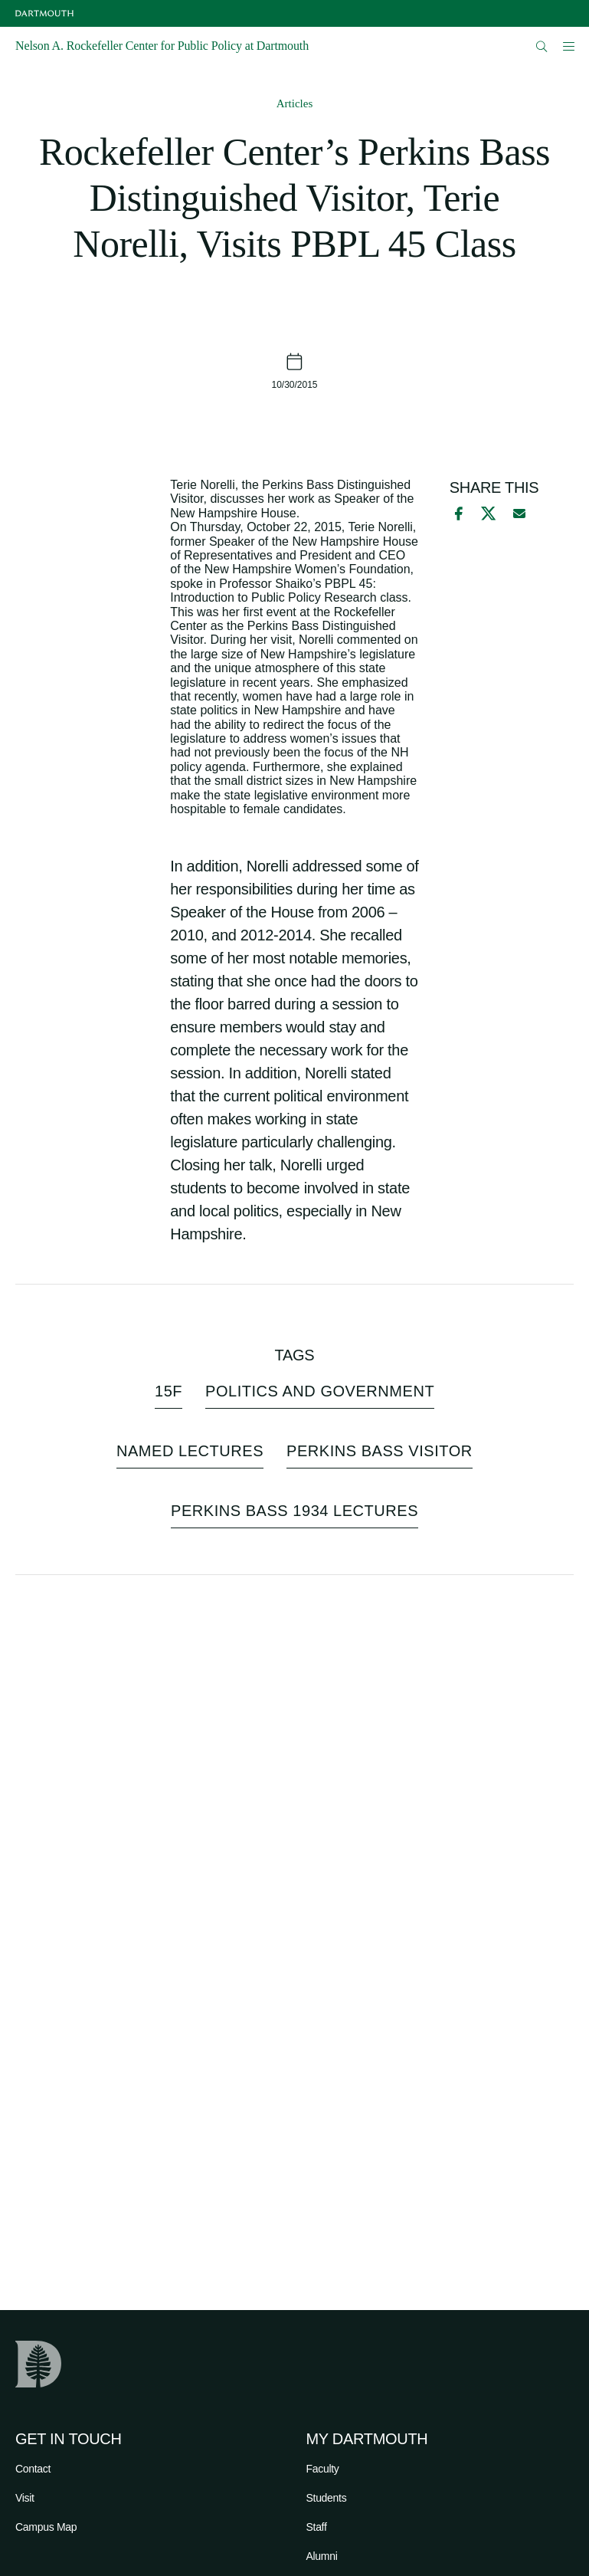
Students (326, 2498)
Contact (33, 2469)
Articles (294, 103)
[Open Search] (542, 46)
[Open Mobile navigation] (568, 46)
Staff (316, 2527)
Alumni (322, 2556)
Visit (24, 2498)
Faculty (322, 2469)
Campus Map (46, 2527)
